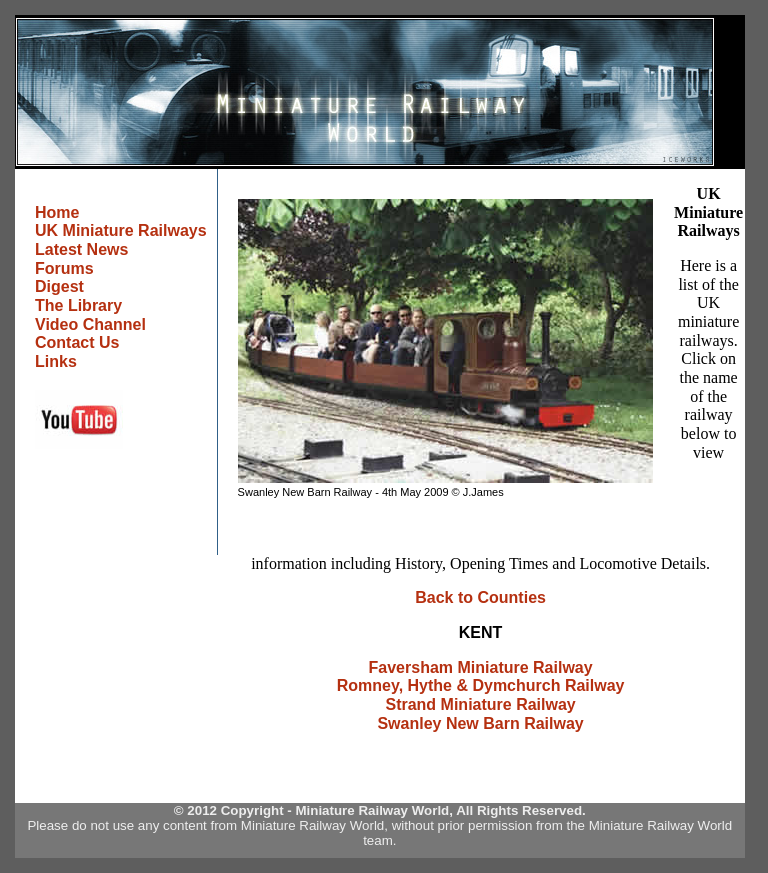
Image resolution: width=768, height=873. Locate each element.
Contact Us (77, 342)
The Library (78, 305)
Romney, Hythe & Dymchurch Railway (481, 685)
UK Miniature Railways (121, 230)
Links (56, 361)
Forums (64, 268)
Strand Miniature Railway (480, 704)
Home (57, 212)
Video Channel (90, 324)
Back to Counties (480, 597)
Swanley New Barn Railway (480, 723)
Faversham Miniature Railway (481, 667)
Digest (59, 286)
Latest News (81, 249)
